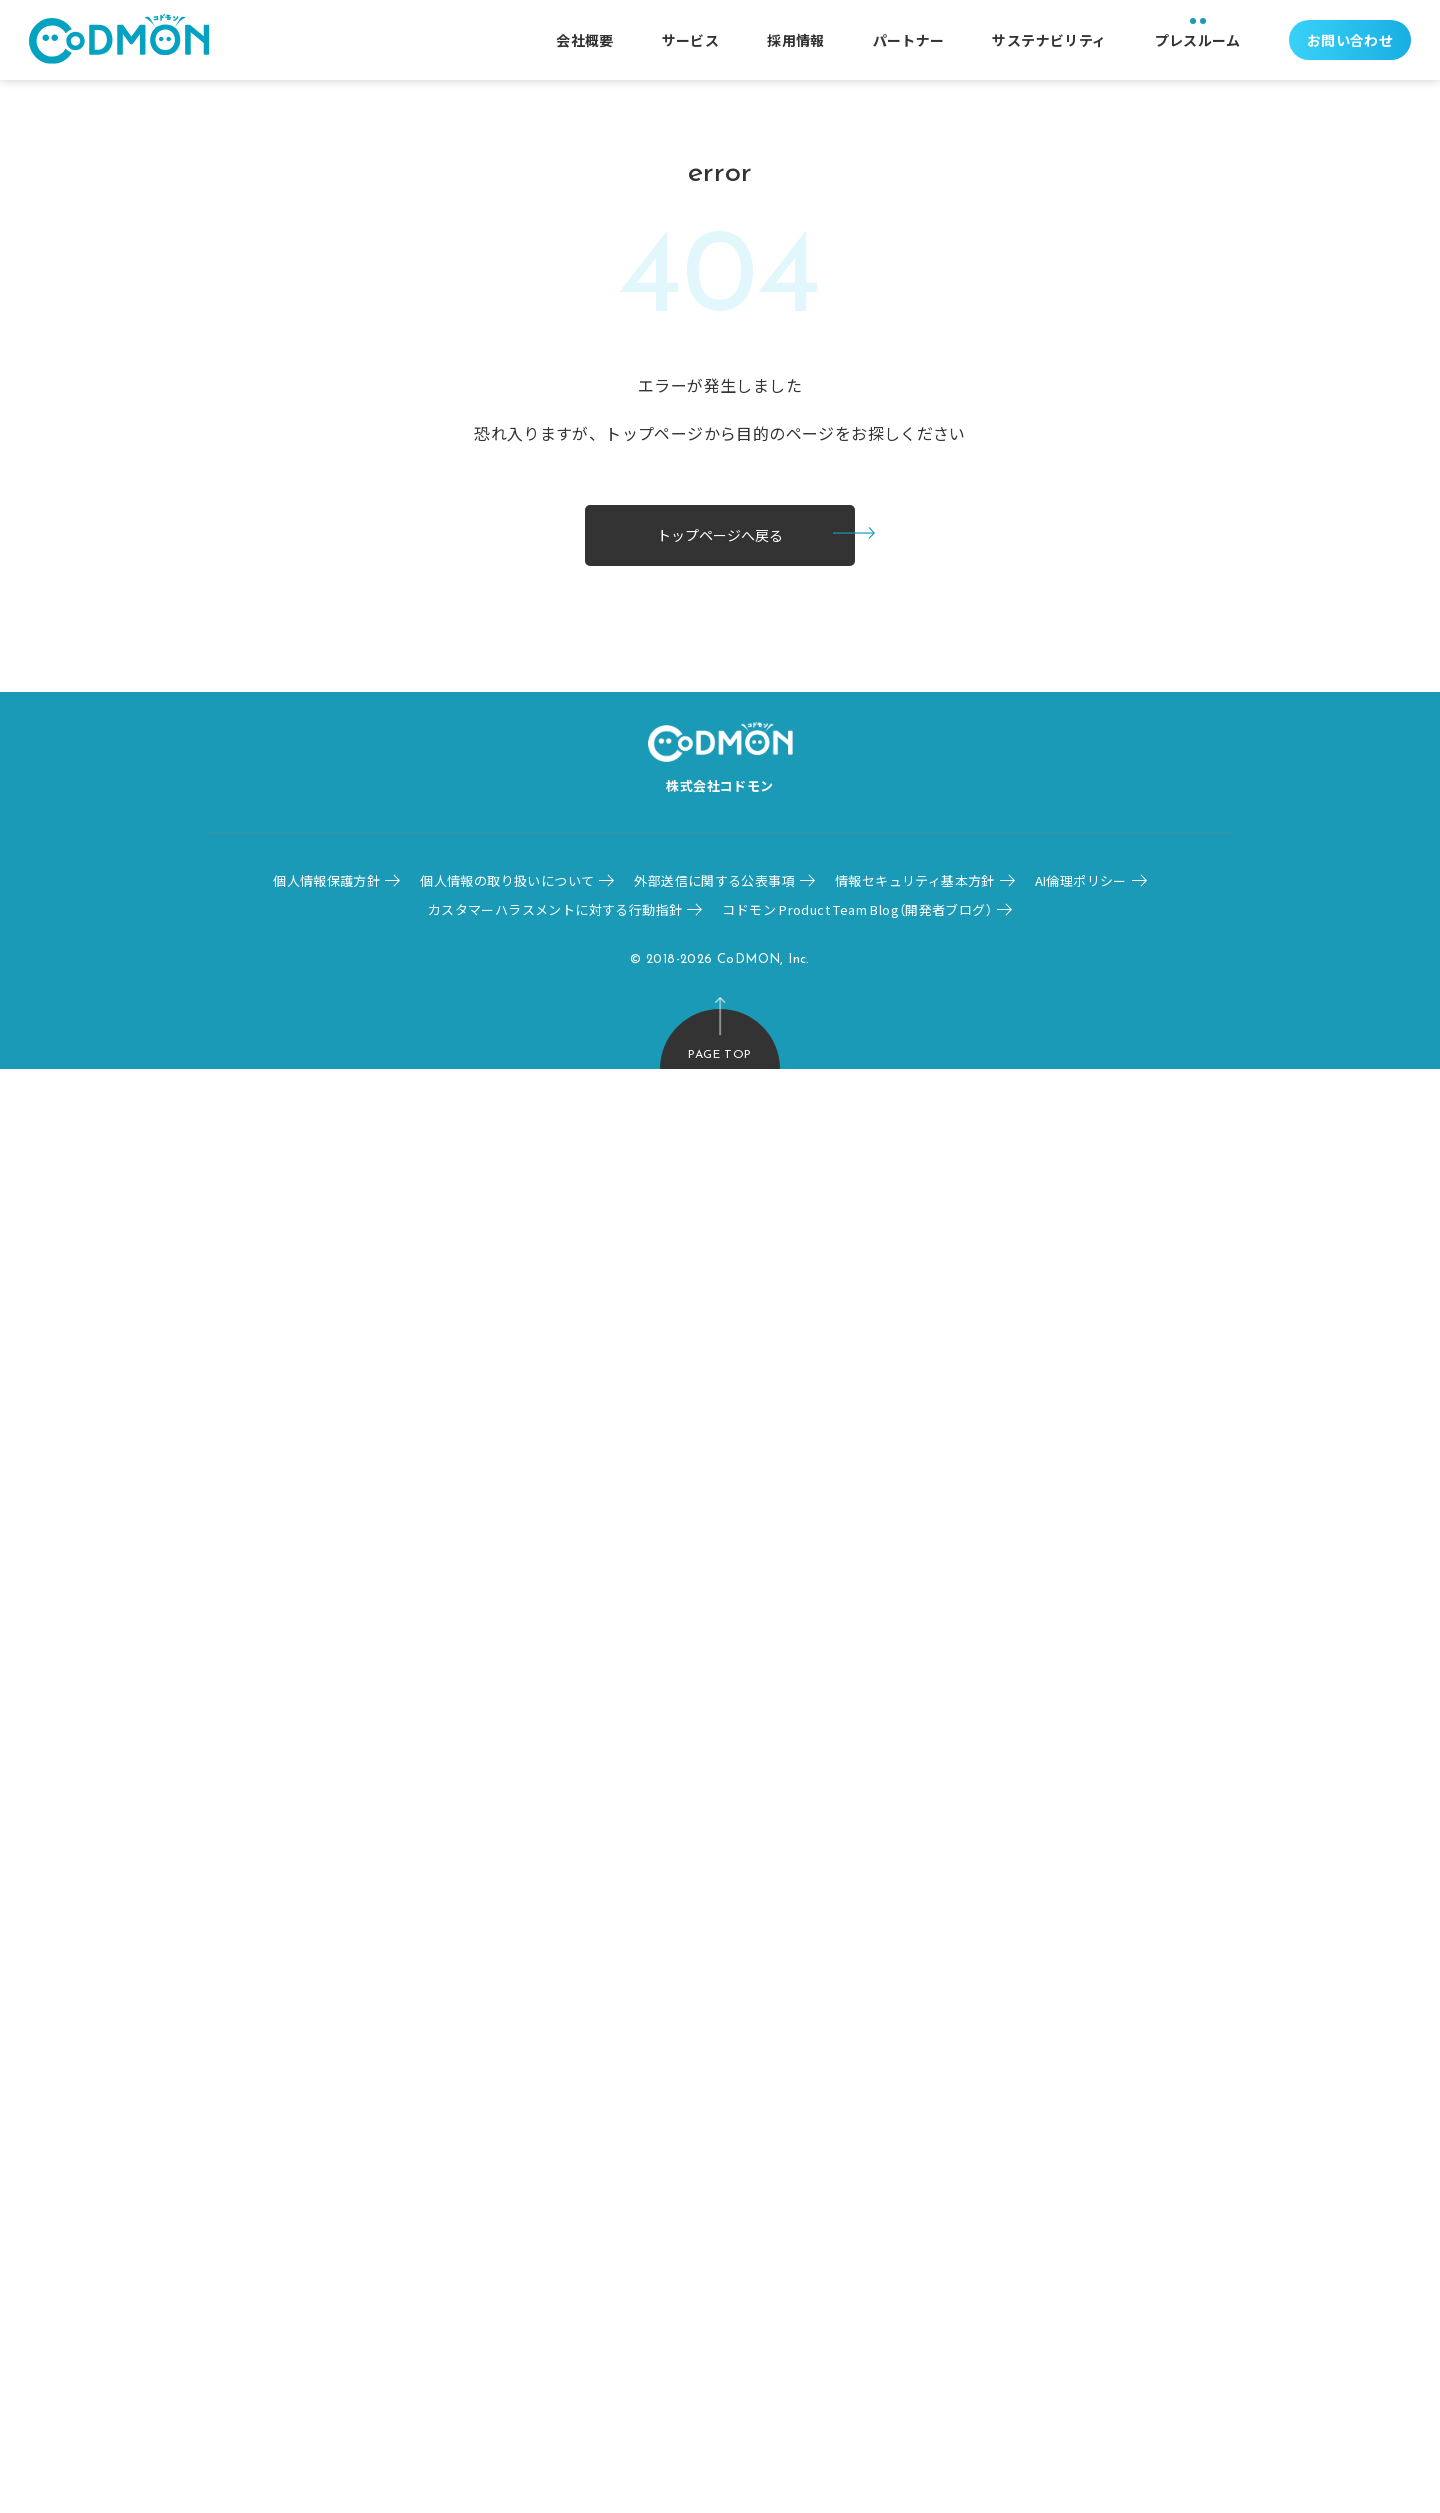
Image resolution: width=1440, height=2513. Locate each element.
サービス (691, 40)
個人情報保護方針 (326, 880)
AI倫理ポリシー (1081, 880)
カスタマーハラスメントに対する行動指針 (555, 909)
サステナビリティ (1049, 40)
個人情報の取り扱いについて (507, 880)
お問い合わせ (1350, 40)
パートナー (909, 40)
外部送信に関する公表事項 (714, 880)
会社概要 (585, 40)
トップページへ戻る (720, 535)
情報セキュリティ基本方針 (915, 880)
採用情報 (796, 40)
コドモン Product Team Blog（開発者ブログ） (857, 909)
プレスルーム (1198, 40)
